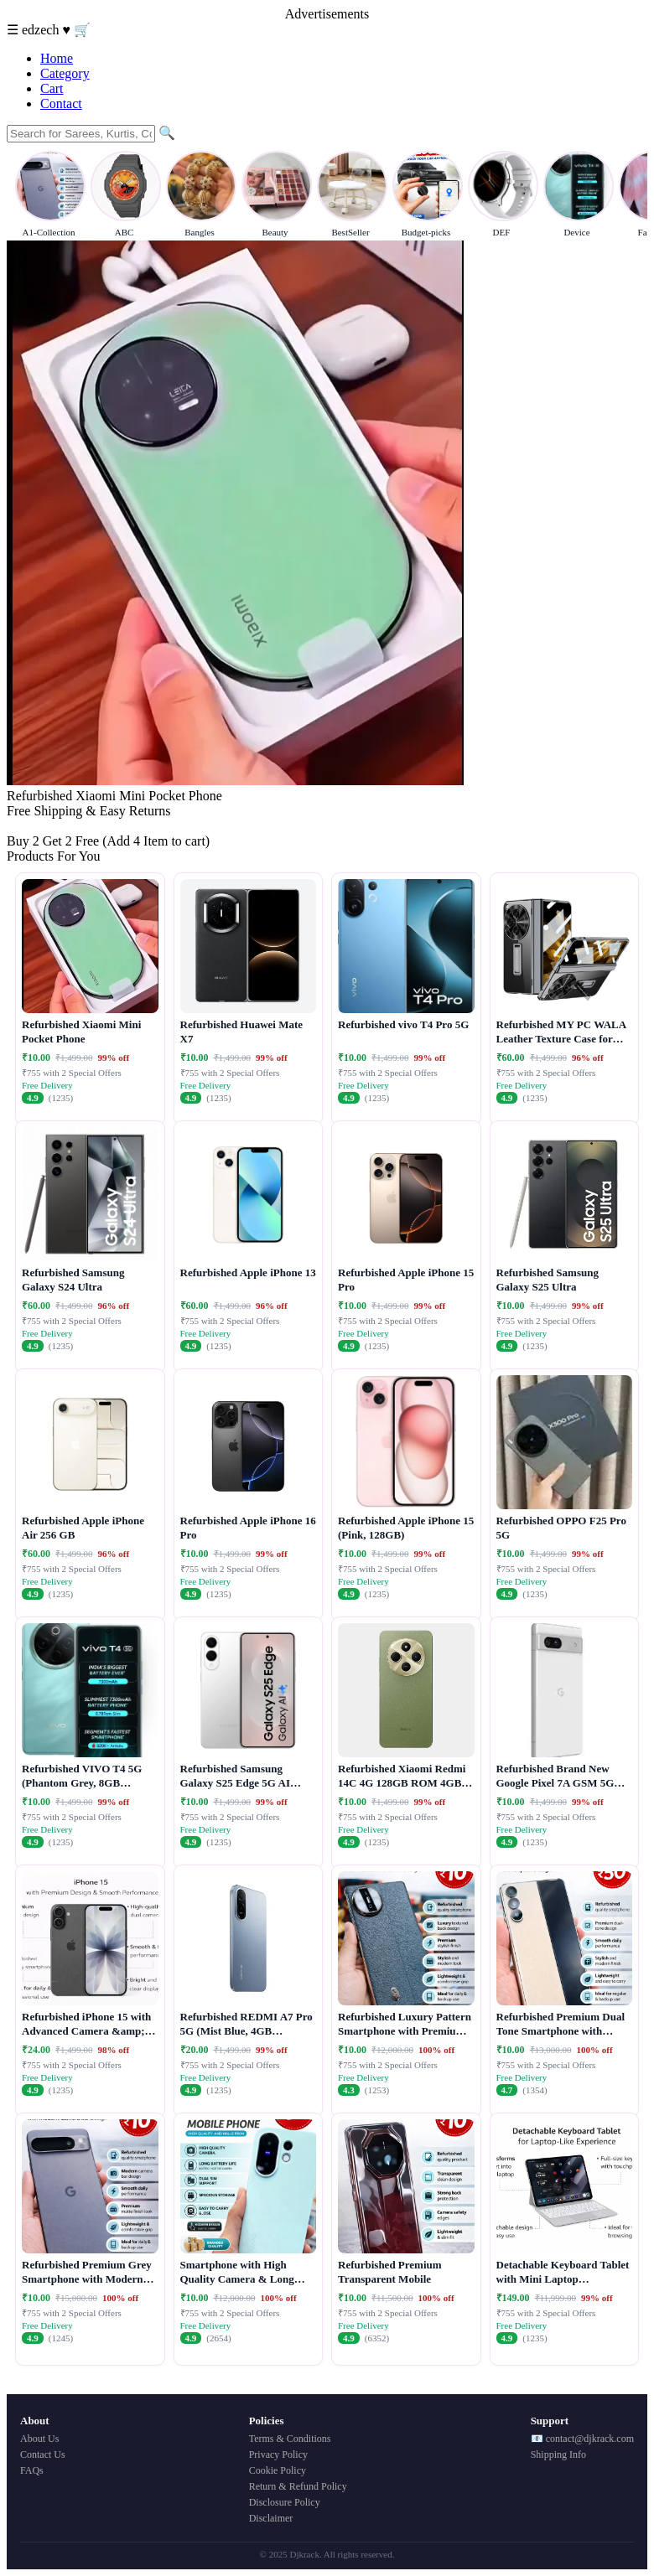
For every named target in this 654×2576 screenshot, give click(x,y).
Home (56, 58)
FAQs (32, 2470)
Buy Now (33, 826)
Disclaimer (271, 2518)
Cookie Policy (277, 2470)
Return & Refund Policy (298, 2486)
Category (65, 73)
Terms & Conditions (290, 2438)
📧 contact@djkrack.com (582, 2438)
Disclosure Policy (284, 2502)
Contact (61, 103)
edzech (42, 30)
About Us (39, 2438)
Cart (52, 88)
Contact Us (42, 2454)
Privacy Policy (278, 2454)
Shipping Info (558, 2454)
